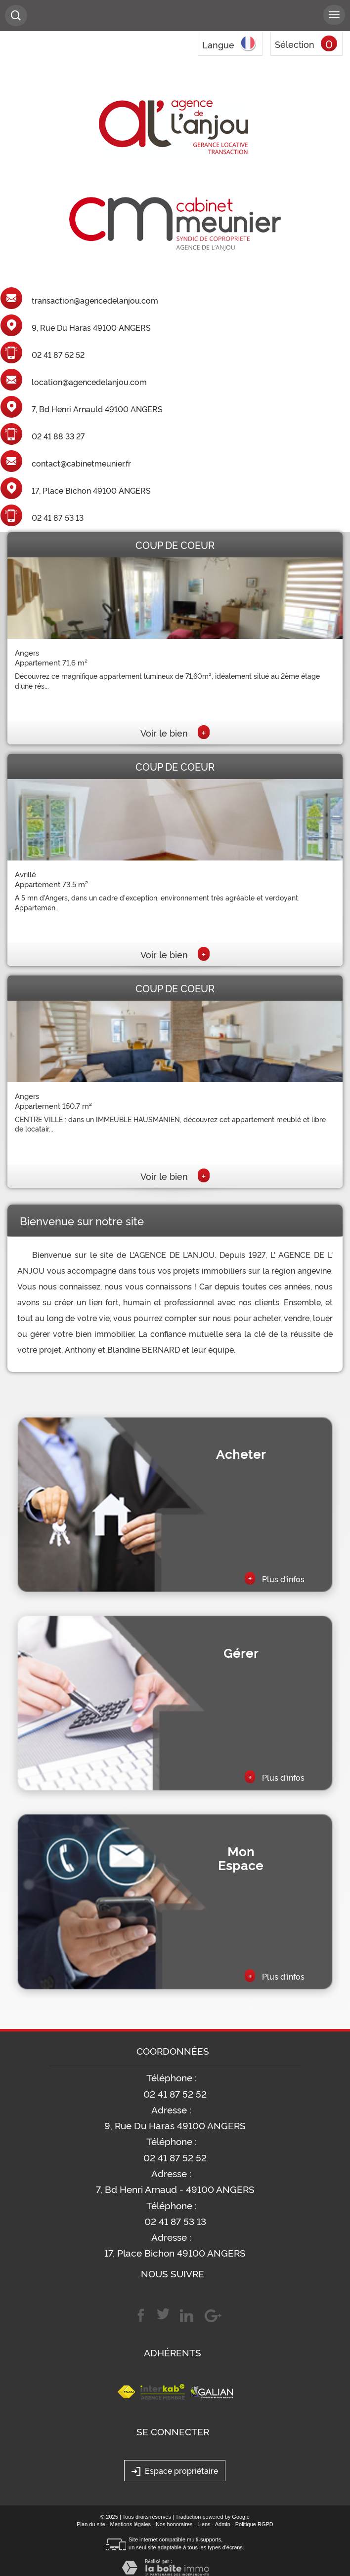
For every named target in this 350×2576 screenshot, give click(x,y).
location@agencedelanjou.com (89, 382)
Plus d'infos (275, 1578)
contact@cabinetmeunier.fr (81, 463)
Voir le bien (175, 733)
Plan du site (91, 2524)
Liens (203, 2524)
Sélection (294, 44)
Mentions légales (130, 2524)
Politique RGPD (254, 2524)
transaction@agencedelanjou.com (95, 300)
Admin (222, 2524)
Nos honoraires (174, 2524)
